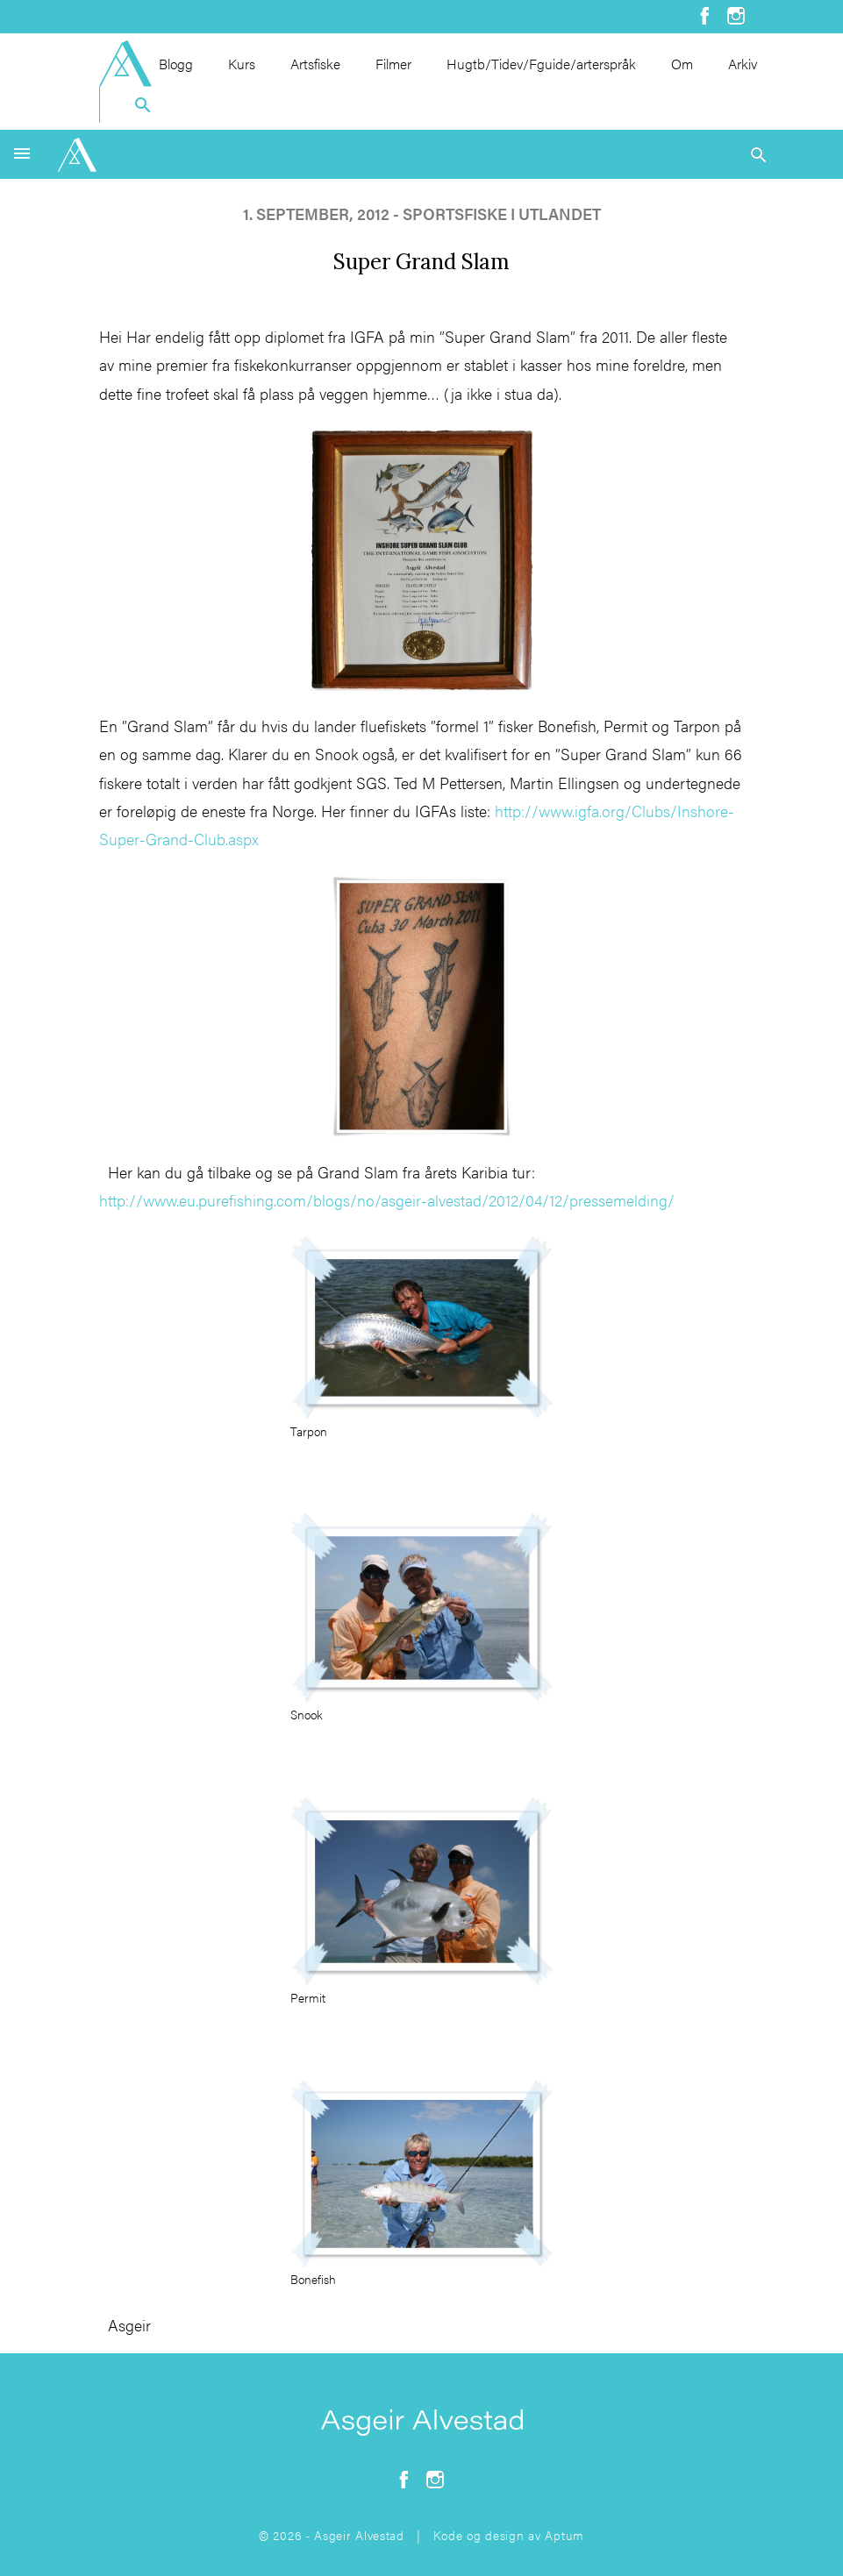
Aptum (564, 2535)
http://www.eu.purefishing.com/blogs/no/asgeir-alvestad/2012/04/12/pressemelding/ (387, 1200)
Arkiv (742, 63)
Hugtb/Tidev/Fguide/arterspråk (541, 63)
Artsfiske (315, 63)
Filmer (393, 63)
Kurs (241, 63)
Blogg (176, 63)
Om (682, 63)
